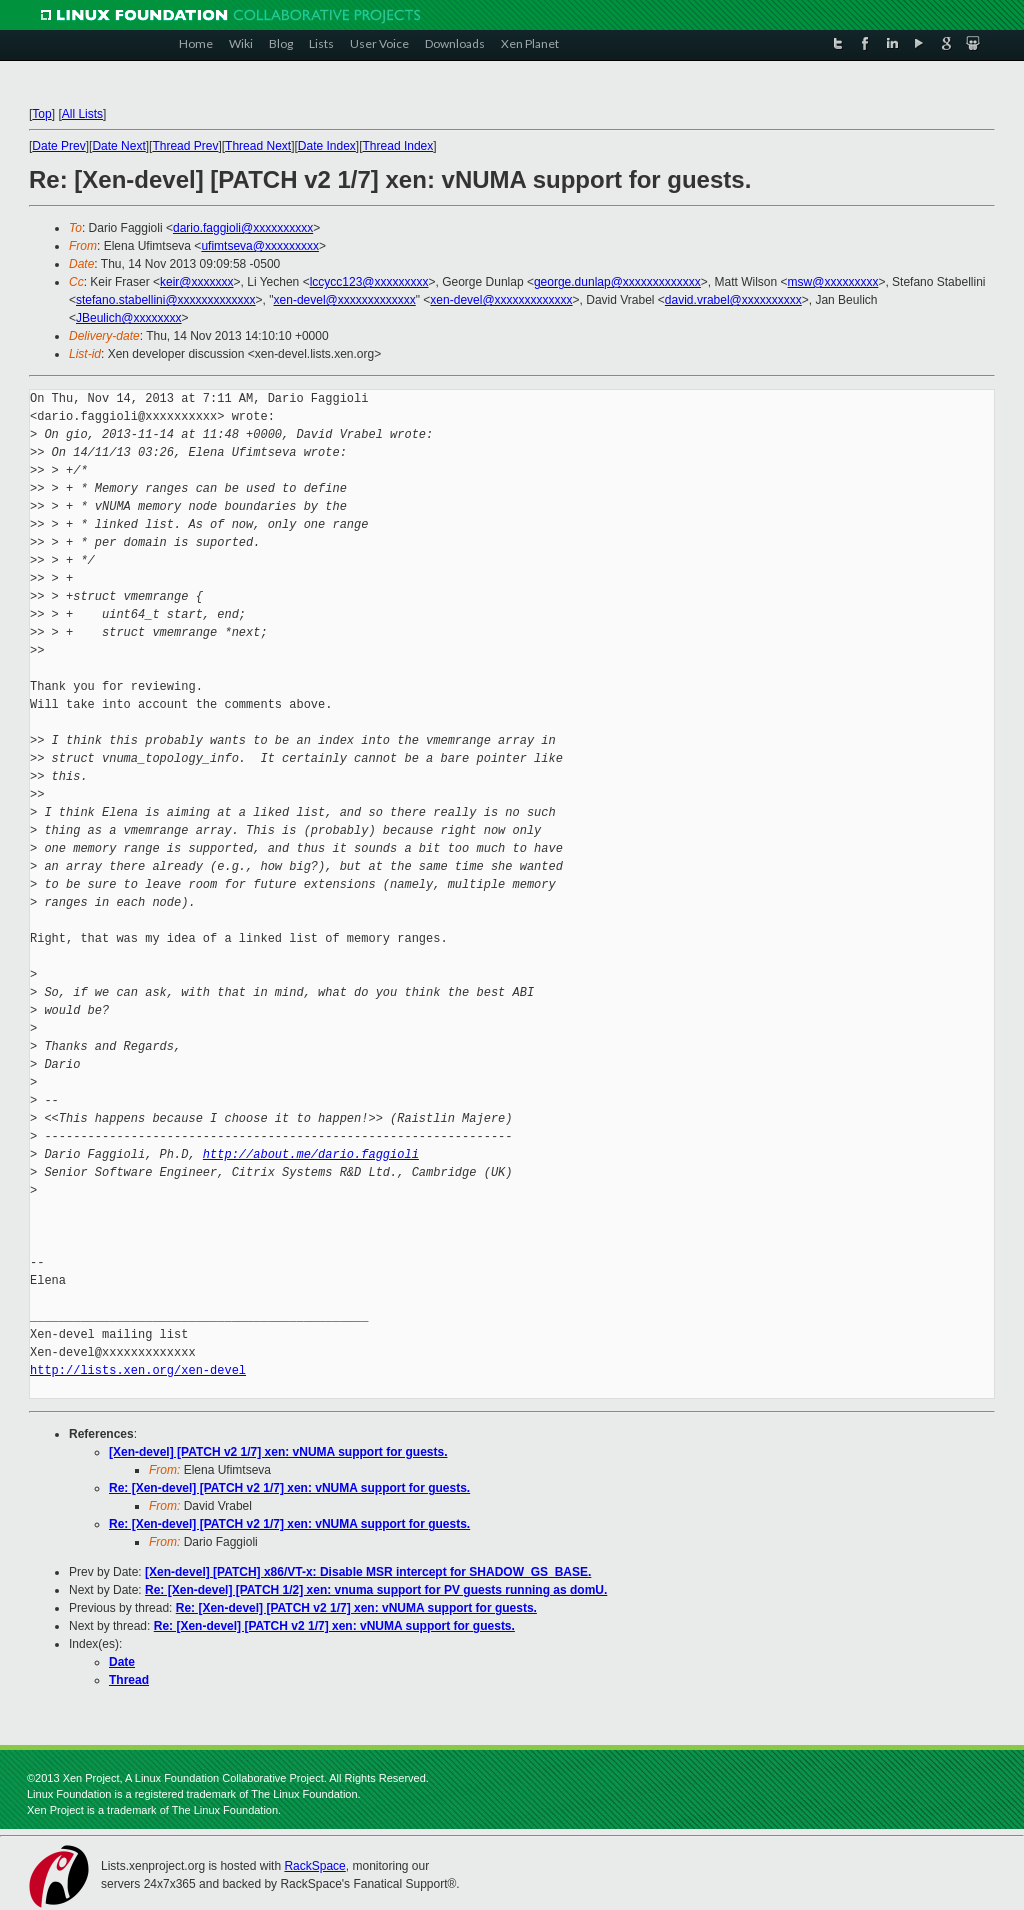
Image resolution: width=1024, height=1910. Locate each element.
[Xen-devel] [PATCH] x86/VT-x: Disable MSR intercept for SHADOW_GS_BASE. (368, 1572)
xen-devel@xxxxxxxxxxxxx (345, 300)
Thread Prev (185, 146)
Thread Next (258, 146)
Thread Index (398, 146)
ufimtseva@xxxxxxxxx (260, 246)
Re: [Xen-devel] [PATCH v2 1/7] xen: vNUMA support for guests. (289, 1488)
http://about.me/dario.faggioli (311, 1154)
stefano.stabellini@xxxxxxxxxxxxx (166, 300)
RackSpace (314, 1866)
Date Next (118, 146)
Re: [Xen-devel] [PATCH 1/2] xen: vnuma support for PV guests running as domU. (376, 1590)
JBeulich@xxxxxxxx (129, 318)
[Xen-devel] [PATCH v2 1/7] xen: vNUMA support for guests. (278, 1452)
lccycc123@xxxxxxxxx (369, 282)
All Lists (82, 114)
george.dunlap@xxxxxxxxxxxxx (617, 282)
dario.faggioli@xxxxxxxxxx (243, 228)
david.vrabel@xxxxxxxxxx (733, 300)
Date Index (327, 146)
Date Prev (58, 146)
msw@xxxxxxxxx (833, 282)
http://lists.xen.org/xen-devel (138, 1370)
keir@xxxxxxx (197, 282)
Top (41, 114)
